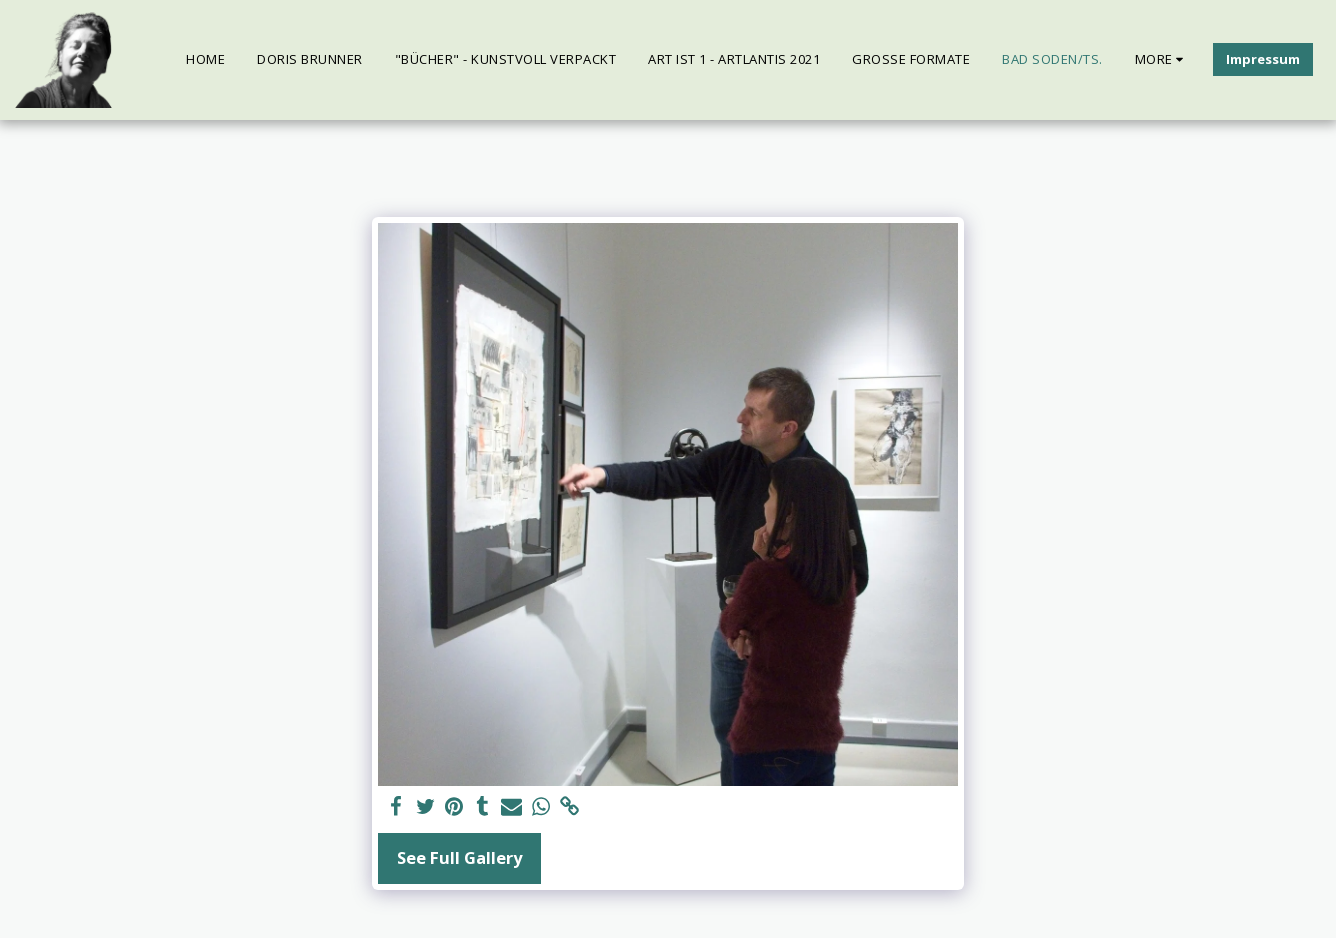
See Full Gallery (459, 857)
